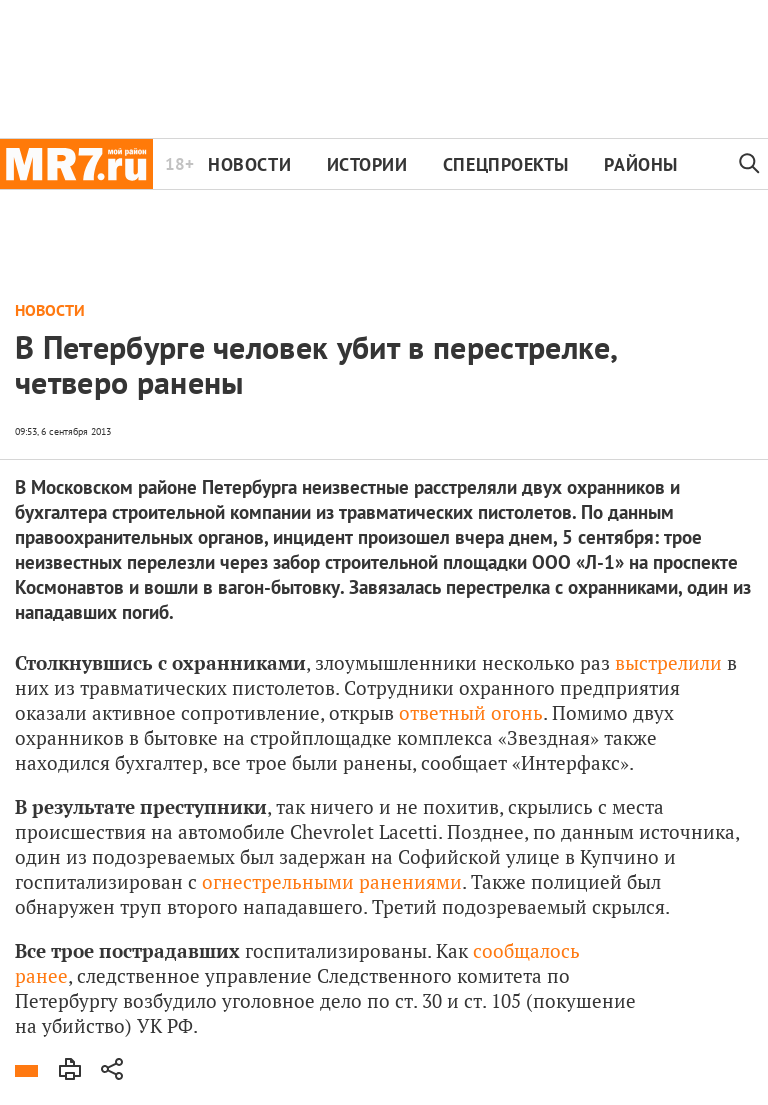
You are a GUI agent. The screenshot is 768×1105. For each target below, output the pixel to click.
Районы (640, 164)
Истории (367, 164)
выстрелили (668, 662)
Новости (249, 164)
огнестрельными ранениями (332, 881)
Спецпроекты (506, 164)
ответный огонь (471, 712)
